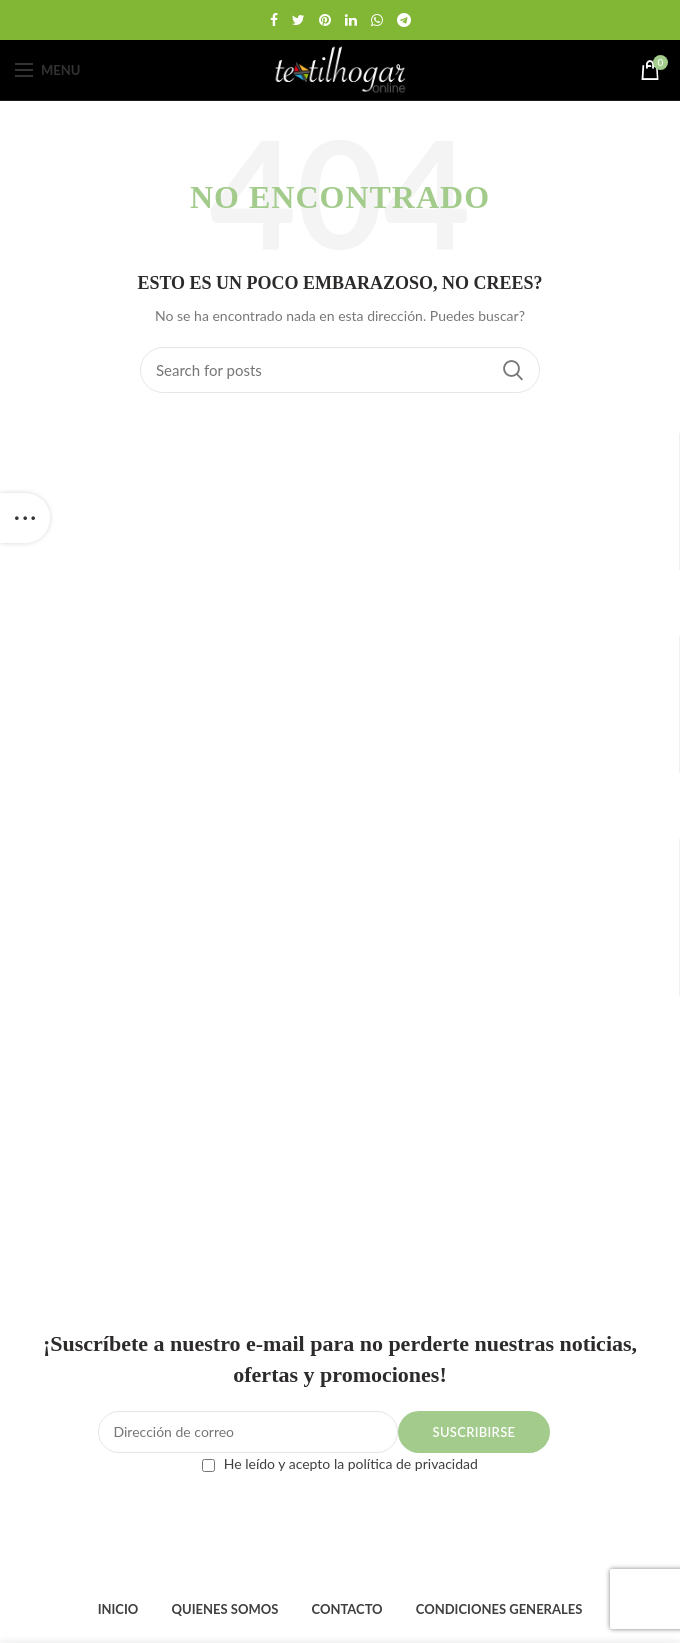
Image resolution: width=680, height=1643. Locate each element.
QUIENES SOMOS (224, 1609)
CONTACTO (346, 1609)
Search (513, 370)
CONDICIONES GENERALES (499, 1609)
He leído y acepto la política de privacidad (351, 1463)
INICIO (118, 1609)
